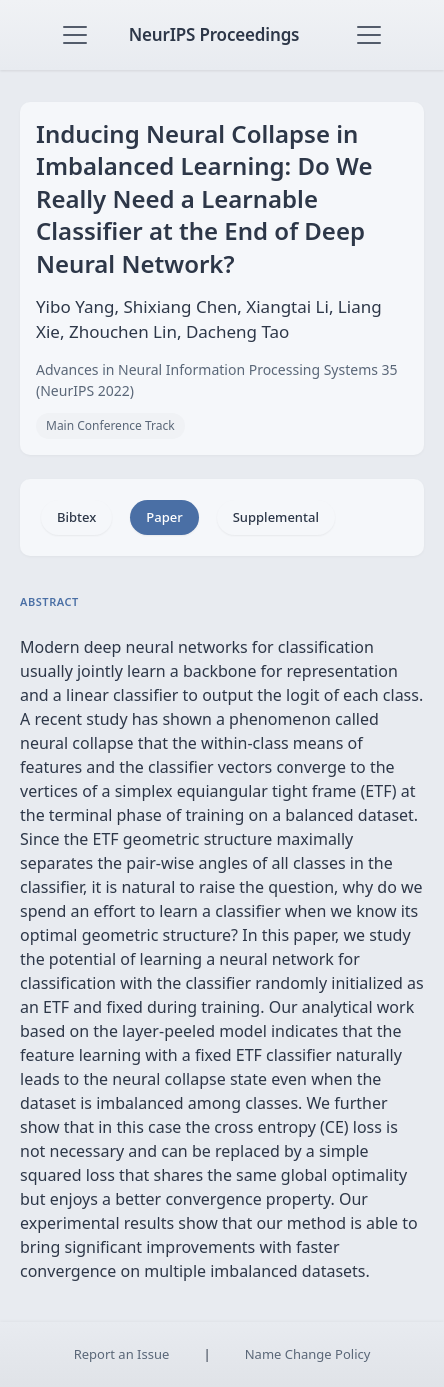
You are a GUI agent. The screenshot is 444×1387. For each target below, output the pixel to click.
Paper (164, 517)
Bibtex (76, 517)
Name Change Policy (308, 1354)
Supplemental (276, 517)
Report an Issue (122, 1354)
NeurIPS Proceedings (214, 34)
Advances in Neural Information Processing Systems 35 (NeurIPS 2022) (217, 380)
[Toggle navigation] (75, 35)
